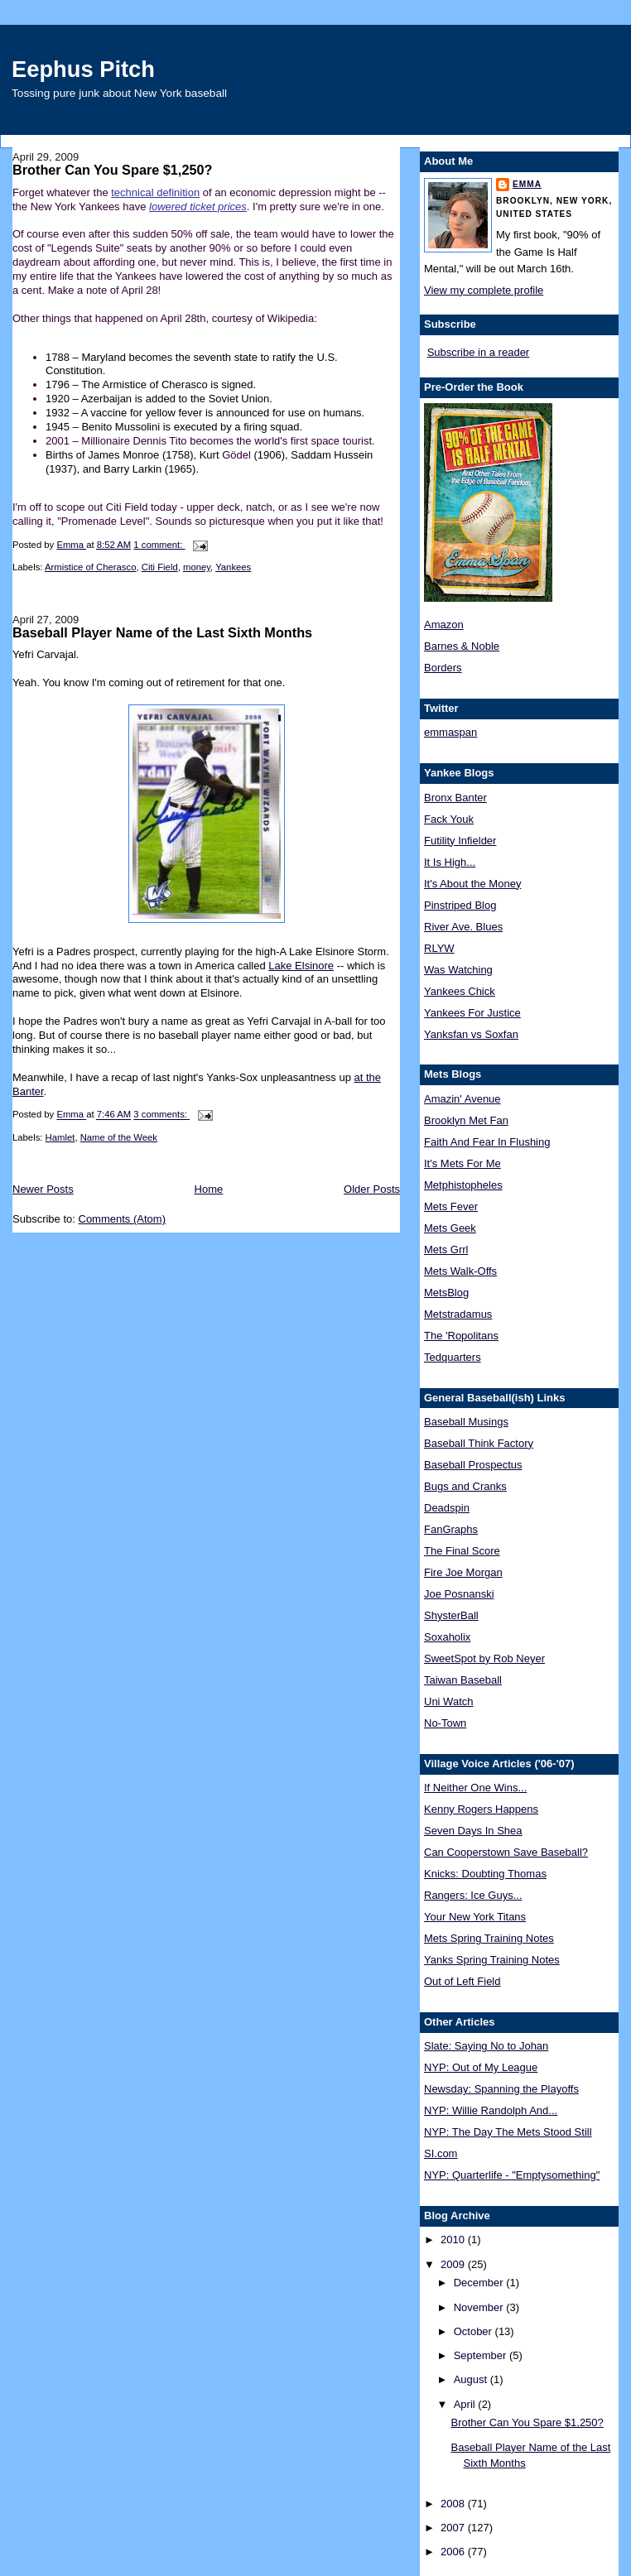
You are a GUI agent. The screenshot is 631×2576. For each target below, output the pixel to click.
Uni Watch (448, 1701)
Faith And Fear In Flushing (487, 1142)
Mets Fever (451, 1206)
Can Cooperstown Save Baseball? (506, 1852)
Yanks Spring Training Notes (492, 1960)
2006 (454, 2551)
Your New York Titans (475, 1916)
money (196, 567)
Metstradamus (458, 1314)
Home (209, 1189)
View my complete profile (483, 290)
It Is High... (449, 862)
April (466, 2404)
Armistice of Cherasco (91, 567)
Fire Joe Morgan (463, 1572)
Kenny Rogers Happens (481, 1809)
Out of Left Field (462, 1981)
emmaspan (450, 732)
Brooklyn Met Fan (466, 1120)
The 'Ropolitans (461, 1335)
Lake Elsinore (301, 965)
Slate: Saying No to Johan (486, 2046)
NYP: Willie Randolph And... (490, 2110)
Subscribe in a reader (478, 352)
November (480, 2307)
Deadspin (447, 1508)
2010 (454, 2239)
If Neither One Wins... (475, 1787)
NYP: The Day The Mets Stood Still (508, 2132)
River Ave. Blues (463, 926)
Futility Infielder (460, 840)
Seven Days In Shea (473, 1830)
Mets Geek (450, 1228)
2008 (454, 2503)
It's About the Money (472, 883)
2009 (454, 2264)
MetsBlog (446, 1292)
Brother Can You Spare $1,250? (112, 169)
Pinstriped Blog (460, 905)
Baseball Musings (466, 1421)
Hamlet (60, 1137)
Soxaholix (447, 1637)
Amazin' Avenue (462, 1099)
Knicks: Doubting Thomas (485, 1873)
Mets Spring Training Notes (489, 1938)
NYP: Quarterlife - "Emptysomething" (512, 2175)
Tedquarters (452, 1357)
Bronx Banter (455, 797)
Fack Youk (449, 819)
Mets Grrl (446, 1249)
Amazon (444, 624)
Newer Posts (43, 1189)
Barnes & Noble (461, 646)
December (480, 2282)
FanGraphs (451, 1529)
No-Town (445, 1723)
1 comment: (159, 545)
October (474, 2331)
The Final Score (462, 1551)
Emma (527, 184)
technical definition (155, 192)
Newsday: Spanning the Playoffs (501, 2089)
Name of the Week (118, 1137)
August (472, 2379)
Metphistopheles (463, 1185)
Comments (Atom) (122, 1219)
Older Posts (372, 1189)
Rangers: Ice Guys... (473, 1895)
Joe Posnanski (459, 1594)
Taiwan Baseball (463, 1680)
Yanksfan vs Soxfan (471, 1034)
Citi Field (160, 567)
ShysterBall (451, 1615)
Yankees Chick (459, 991)
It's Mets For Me (462, 1163)
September (481, 2355)
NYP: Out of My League (480, 2067)
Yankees (233, 567)
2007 (454, 2527)
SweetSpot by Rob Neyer (484, 1658)
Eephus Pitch (83, 69)
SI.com (440, 2153)
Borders (443, 667)
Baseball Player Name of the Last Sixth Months (162, 632)
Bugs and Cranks (465, 1486)
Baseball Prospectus (473, 1465)
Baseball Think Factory (478, 1443)
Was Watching (458, 970)
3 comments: (161, 1115)
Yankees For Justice (472, 1013)
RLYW (439, 948)
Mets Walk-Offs (460, 1271)
